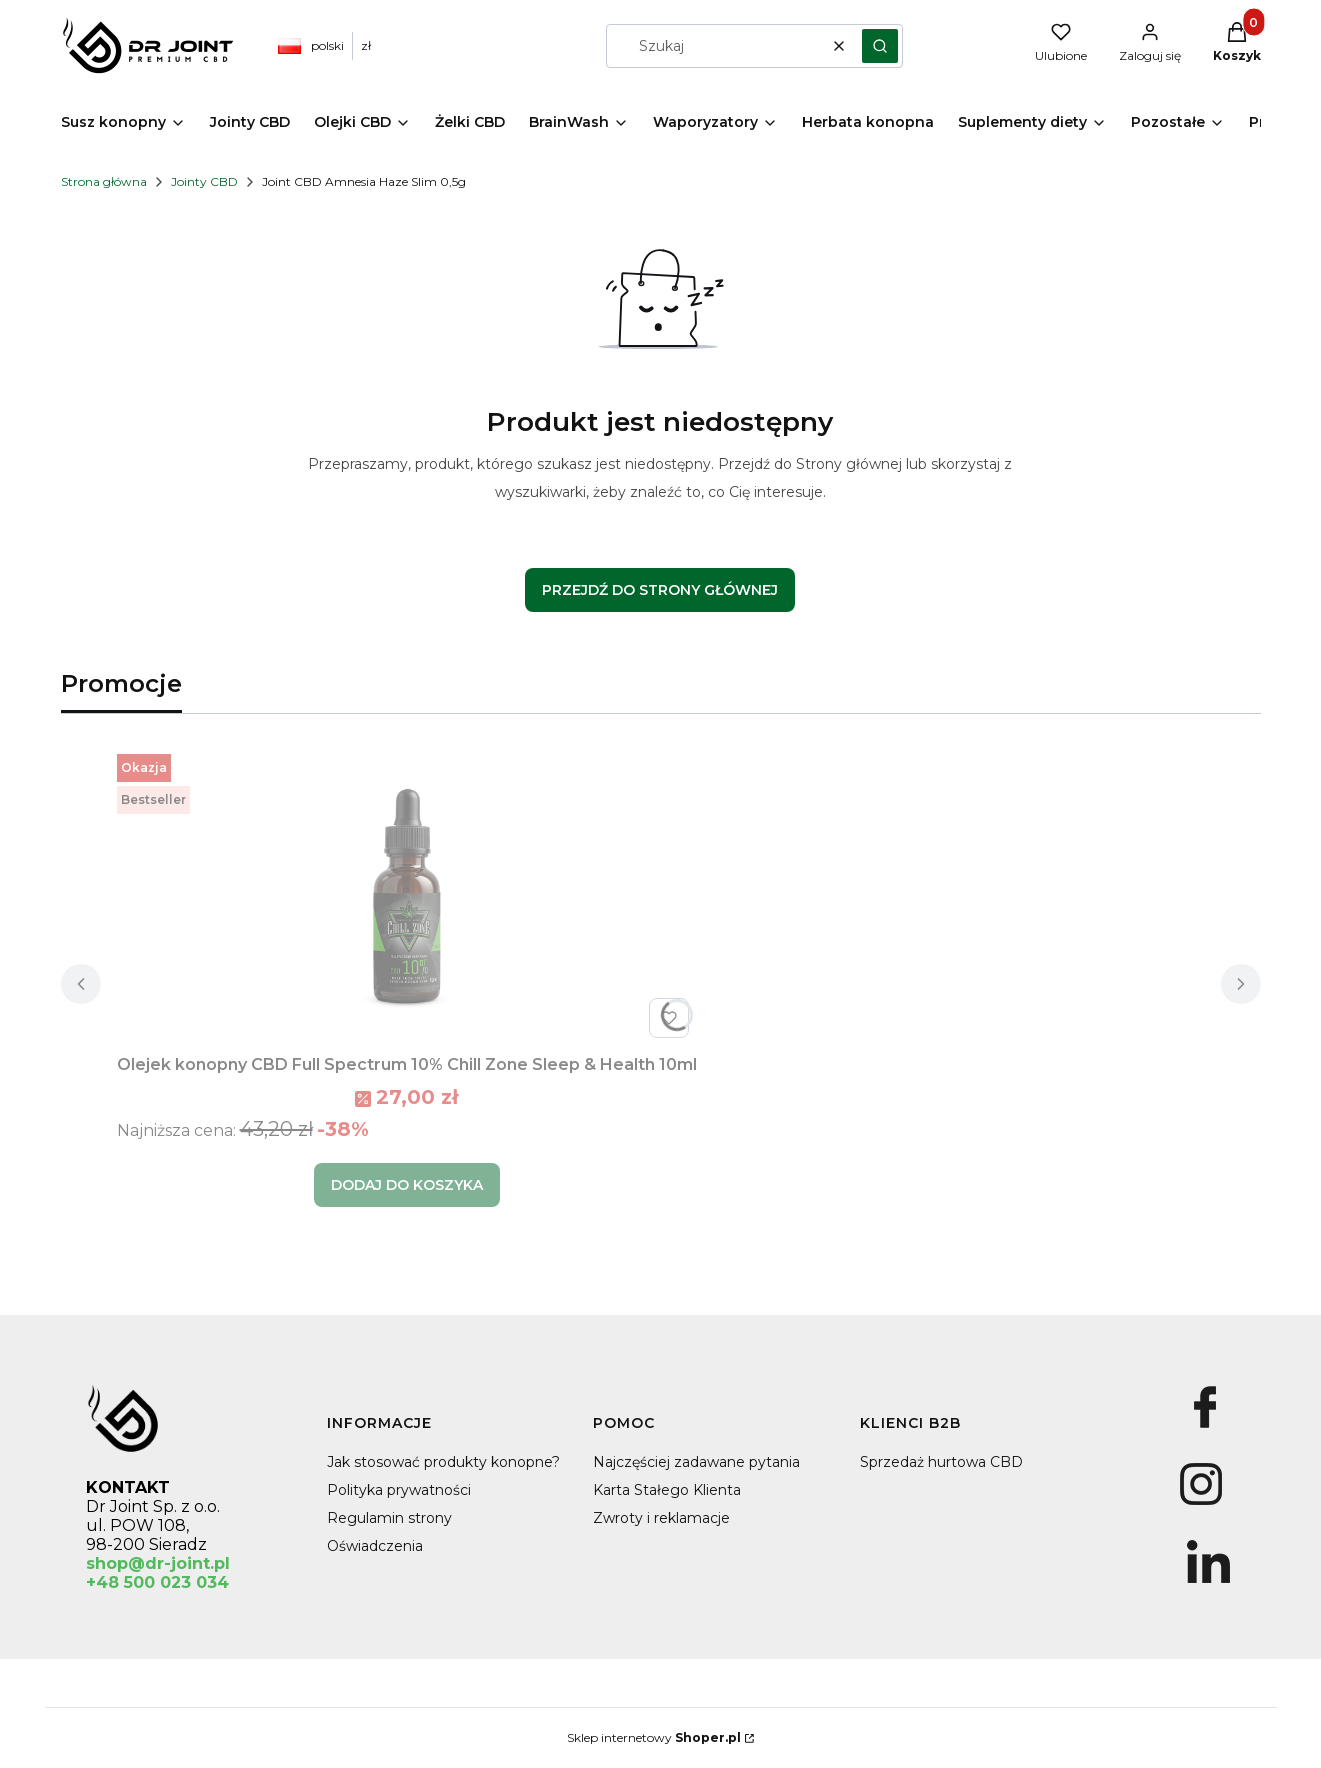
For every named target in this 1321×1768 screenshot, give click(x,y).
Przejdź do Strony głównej (660, 590)
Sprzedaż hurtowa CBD (941, 1462)
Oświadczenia (375, 1546)
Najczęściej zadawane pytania (696, 1462)
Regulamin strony (389, 1518)
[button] (880, 46)
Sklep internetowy (654, 1737)
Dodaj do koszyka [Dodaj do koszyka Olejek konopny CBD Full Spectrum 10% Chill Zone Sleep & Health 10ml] (407, 1185)
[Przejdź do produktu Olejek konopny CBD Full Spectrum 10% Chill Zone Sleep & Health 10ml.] (407, 896)
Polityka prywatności (399, 1490)
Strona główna (104, 181)
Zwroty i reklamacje (661, 1518)
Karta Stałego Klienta (667, 1490)
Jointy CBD (204, 181)
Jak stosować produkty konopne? (443, 1462)
